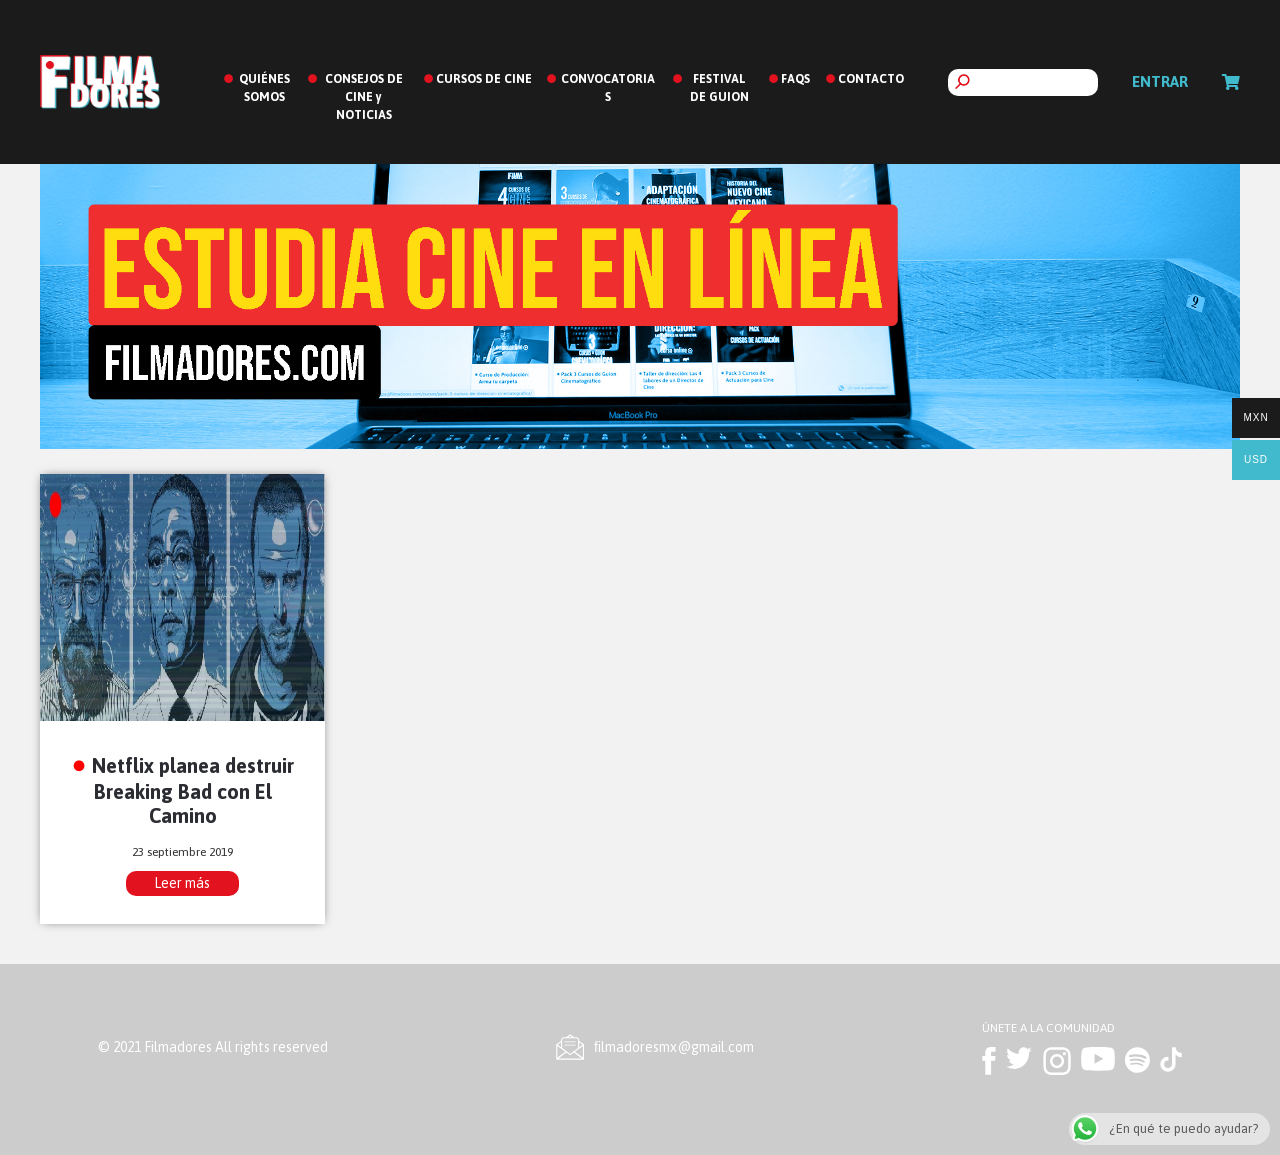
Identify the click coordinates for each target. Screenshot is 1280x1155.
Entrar (1160, 81)
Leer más (182, 883)
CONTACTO (871, 79)
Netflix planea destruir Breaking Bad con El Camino (193, 790)
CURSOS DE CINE (484, 79)
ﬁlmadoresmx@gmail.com (674, 1047)
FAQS (795, 79)
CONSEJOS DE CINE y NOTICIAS (364, 97)
